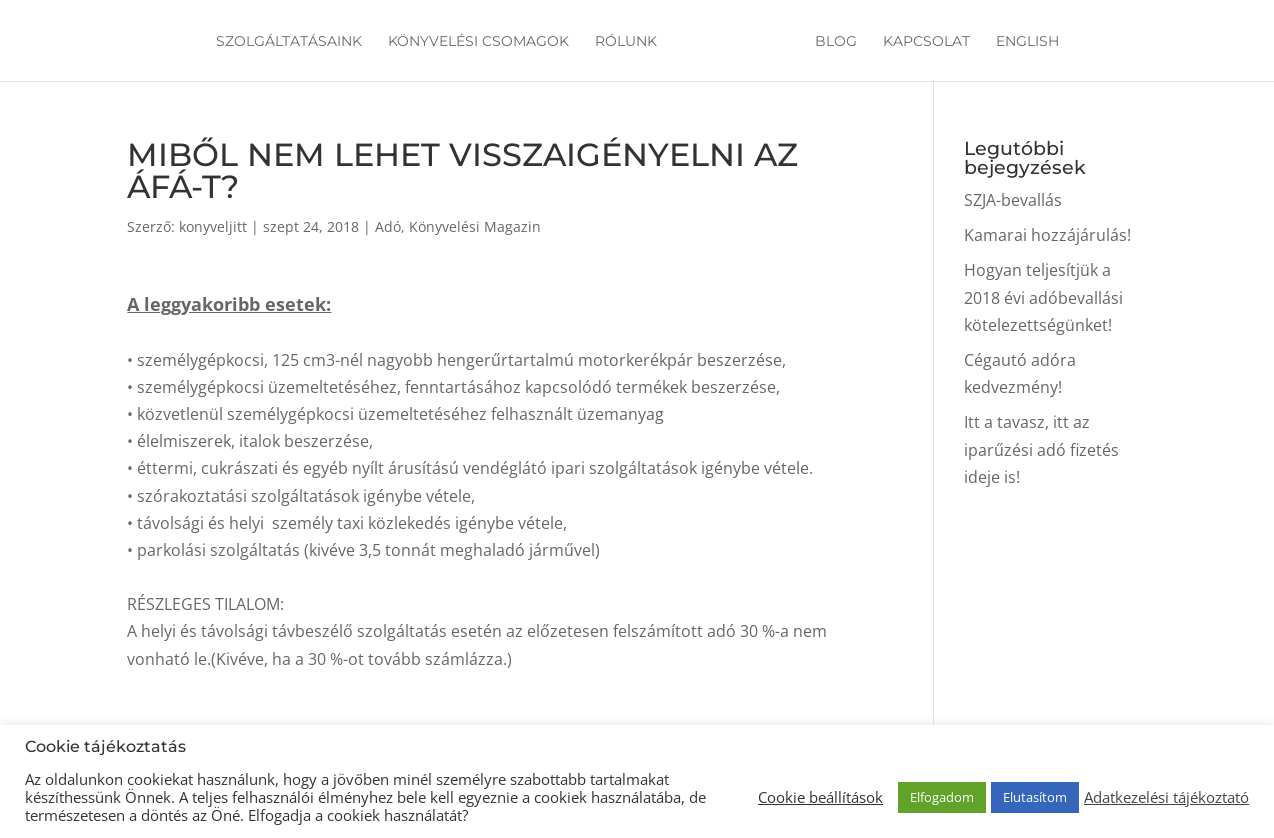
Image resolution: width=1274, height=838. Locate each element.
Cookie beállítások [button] (820, 797)
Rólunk (626, 42)
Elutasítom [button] (1035, 797)
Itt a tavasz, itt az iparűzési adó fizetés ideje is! (1041, 449)
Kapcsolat (926, 42)
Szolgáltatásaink (289, 42)
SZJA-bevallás (1013, 200)
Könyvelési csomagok (478, 42)
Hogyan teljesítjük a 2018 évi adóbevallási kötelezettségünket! (1043, 297)
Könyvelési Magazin (475, 226)
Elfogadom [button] (942, 797)
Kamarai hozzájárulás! (1047, 235)
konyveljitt (213, 226)
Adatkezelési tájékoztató (1166, 797)
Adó (388, 226)
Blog (836, 42)
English (1027, 42)
